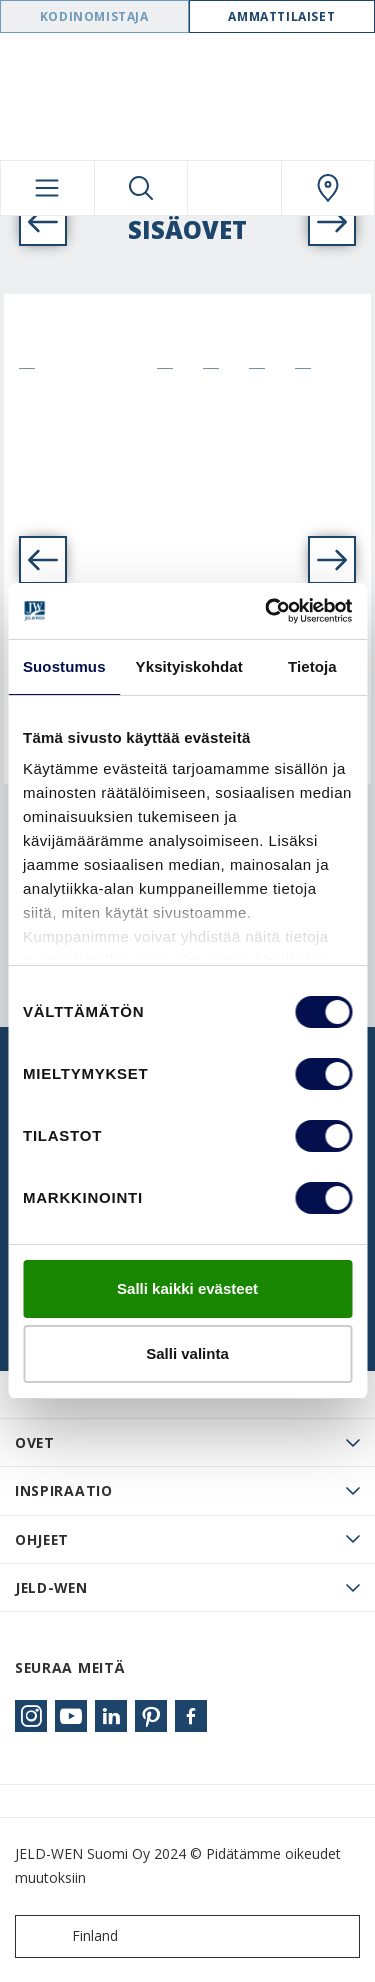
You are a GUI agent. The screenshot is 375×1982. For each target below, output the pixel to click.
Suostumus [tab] (64, 666)
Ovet (35, 1442)
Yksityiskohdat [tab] (189, 666)
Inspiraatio (64, 1490)
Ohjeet (42, 1539)
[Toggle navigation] (47, 188)
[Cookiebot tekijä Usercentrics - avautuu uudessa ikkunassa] (267, 611)
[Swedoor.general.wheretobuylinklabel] (328, 188)
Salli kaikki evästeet (187, 1288)
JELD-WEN (51, 1587)
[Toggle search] (141, 188)
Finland (71, 1936)
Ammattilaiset (281, 16)
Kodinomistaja (94, 16)
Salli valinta (187, 1353)
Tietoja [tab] (312, 666)
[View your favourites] (234, 188)
